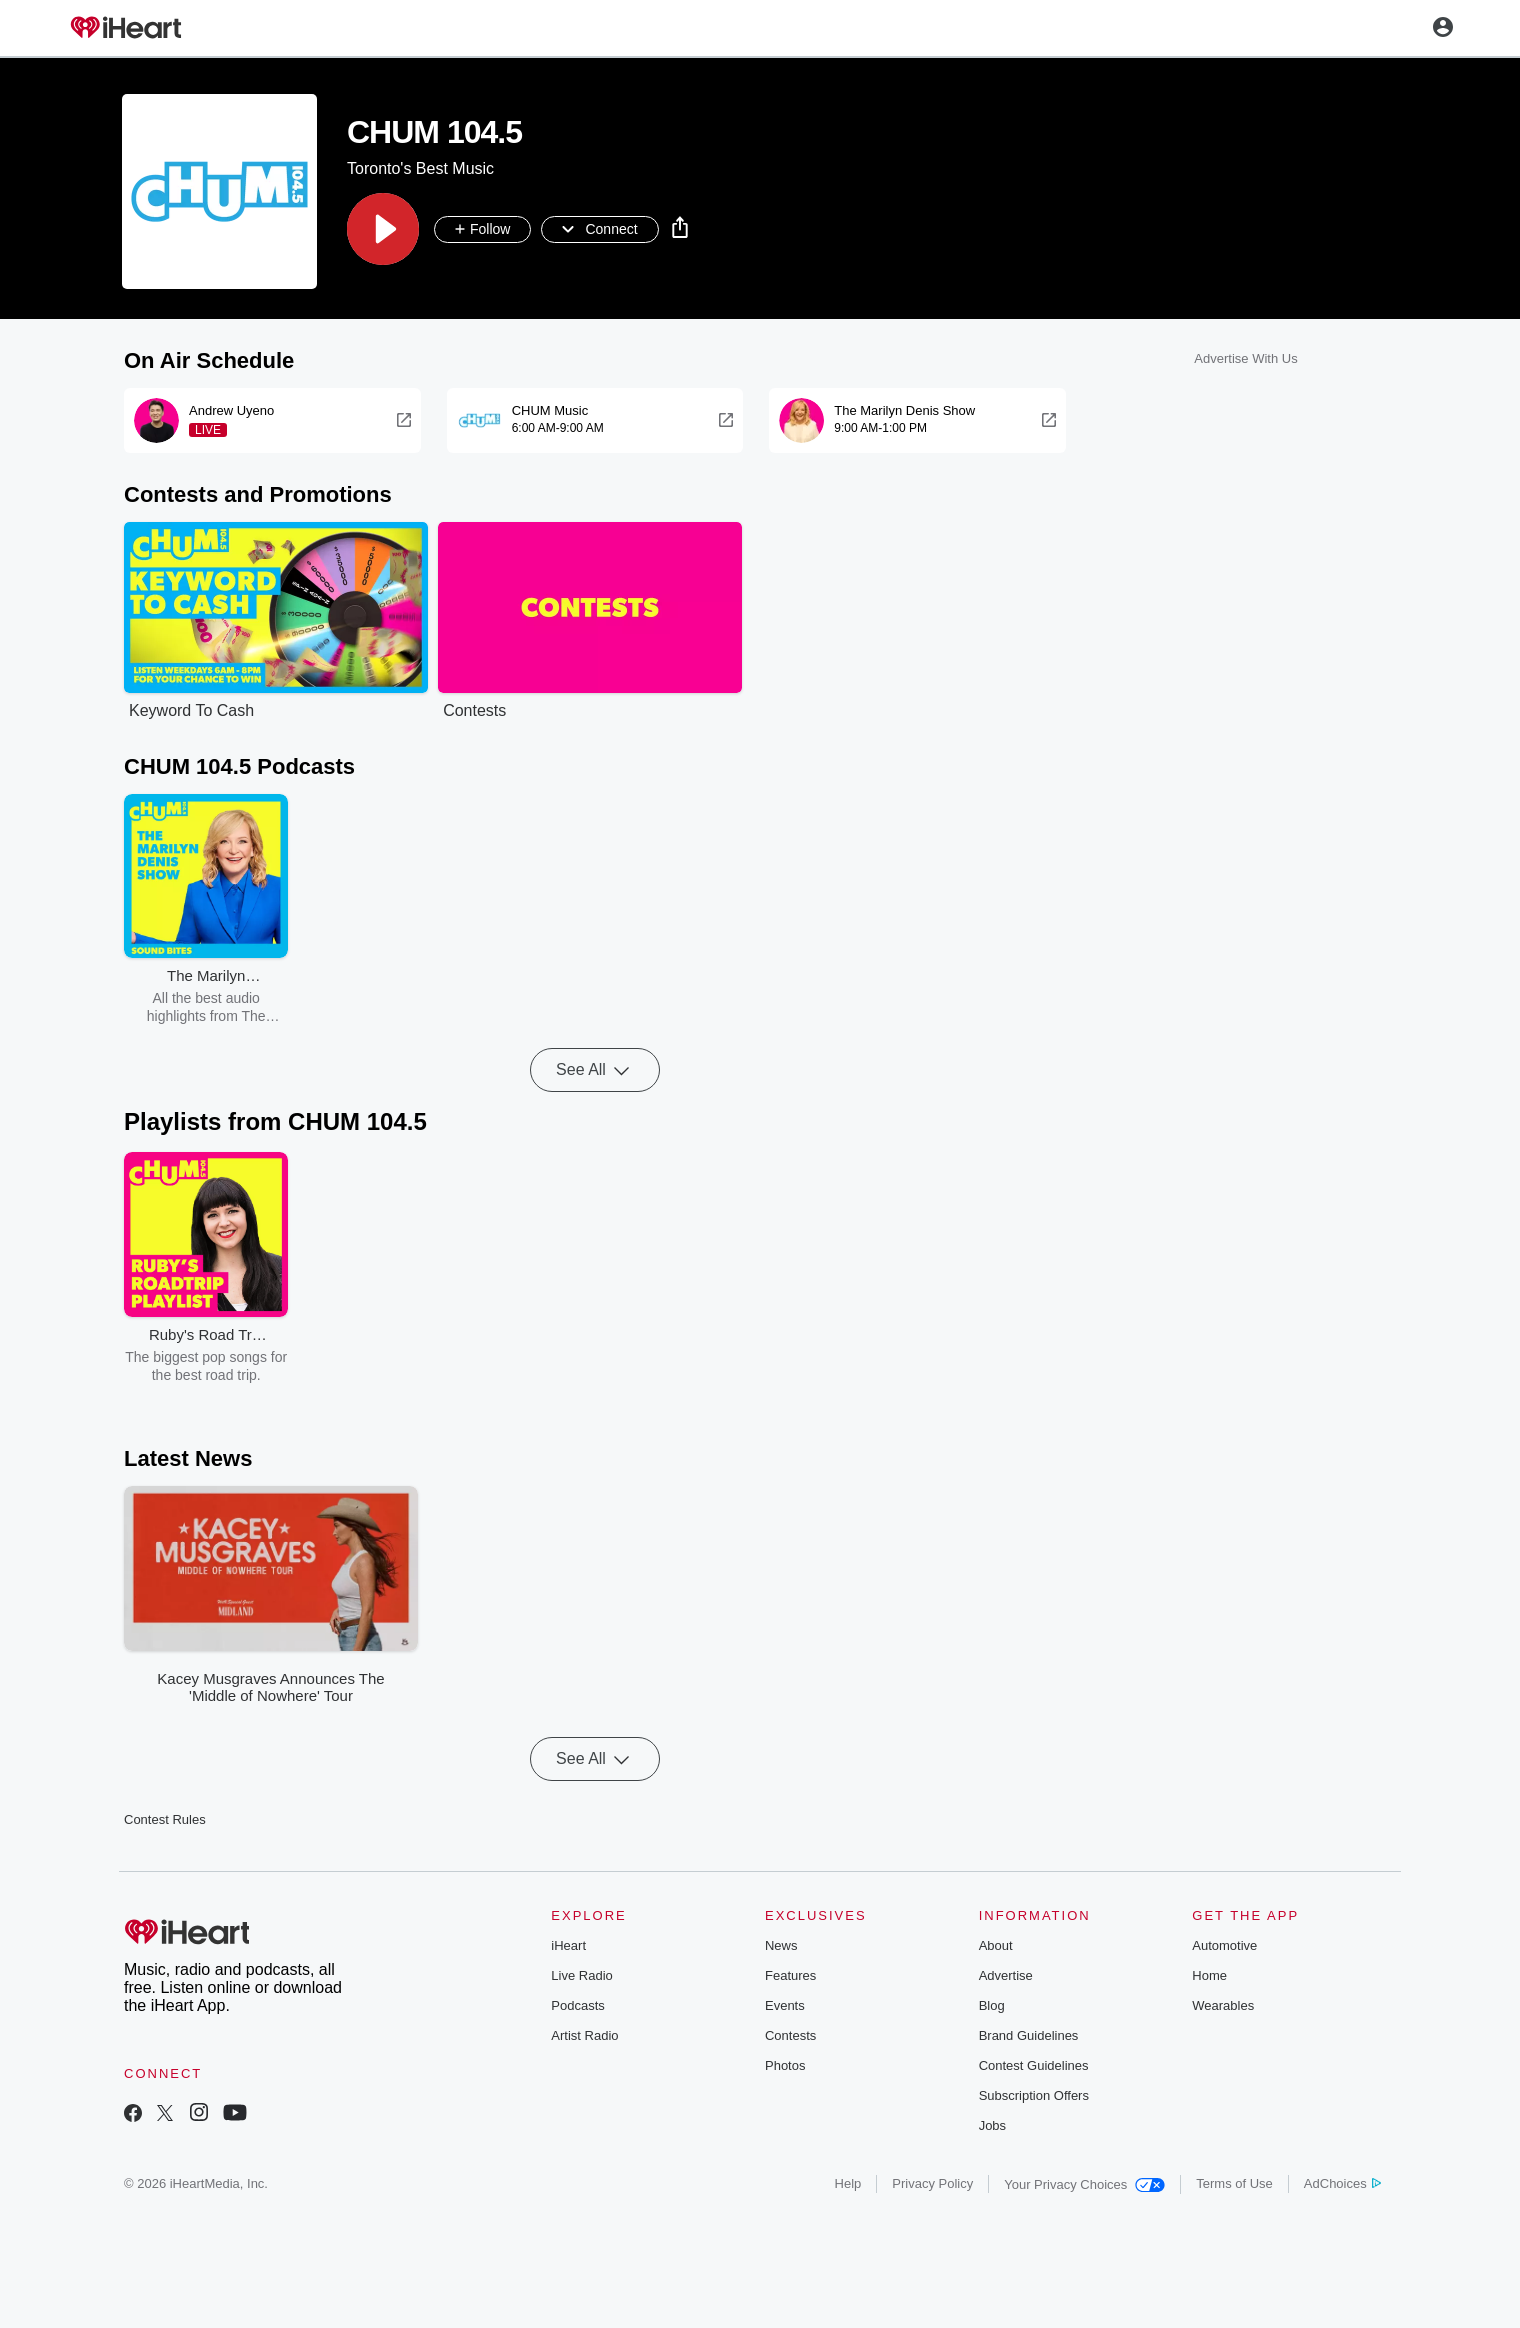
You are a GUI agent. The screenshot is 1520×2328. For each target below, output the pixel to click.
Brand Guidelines (1029, 2035)
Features (790, 1975)
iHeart (568, 1945)
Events (785, 2005)
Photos (785, 2065)
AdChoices (1342, 2183)
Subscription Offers (1034, 2095)
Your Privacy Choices (1084, 2184)
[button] (383, 229)
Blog (992, 2005)
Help (848, 2183)
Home (1209, 1975)
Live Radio (581, 1975)
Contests (790, 2035)
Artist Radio (584, 2035)
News (781, 1945)
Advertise (1006, 1975)
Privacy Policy (932, 2183)
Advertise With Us (1245, 358)
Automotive (1224, 1945)
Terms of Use (1234, 2183)
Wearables (1223, 2005)
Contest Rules (165, 1819)
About (996, 1945)
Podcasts (577, 2005)
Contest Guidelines (1034, 2065)
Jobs (992, 2125)
